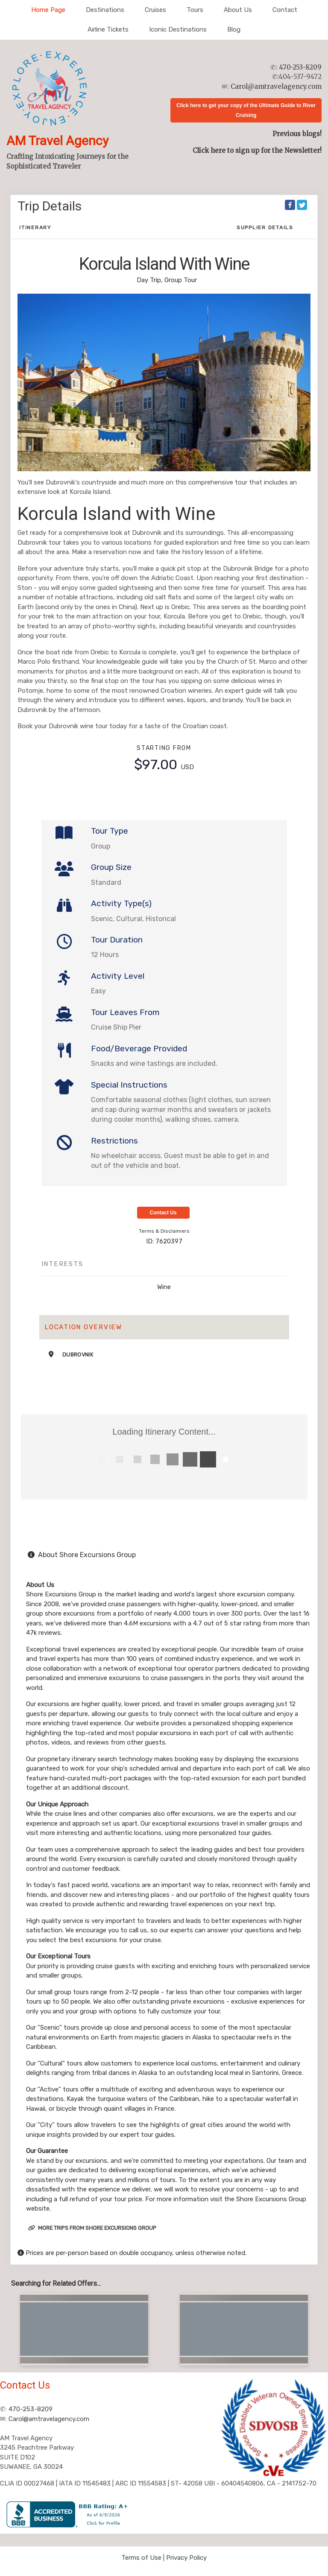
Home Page (48, 10)
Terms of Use (141, 2557)
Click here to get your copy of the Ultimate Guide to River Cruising (246, 110)
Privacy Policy (186, 2557)
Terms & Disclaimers (164, 1231)
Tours (195, 10)
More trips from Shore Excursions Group (92, 2228)
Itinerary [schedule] (35, 227)
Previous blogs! (297, 134)
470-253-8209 (300, 67)
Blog (233, 29)
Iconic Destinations (178, 29)
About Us (238, 10)
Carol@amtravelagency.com (276, 86)
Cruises (155, 10)
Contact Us (162, 1213)
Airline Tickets (108, 29)
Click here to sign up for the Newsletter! (257, 150)
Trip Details (50, 205)
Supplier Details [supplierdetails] (265, 227)
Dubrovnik (77, 1354)
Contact (284, 10)
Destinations (105, 10)
